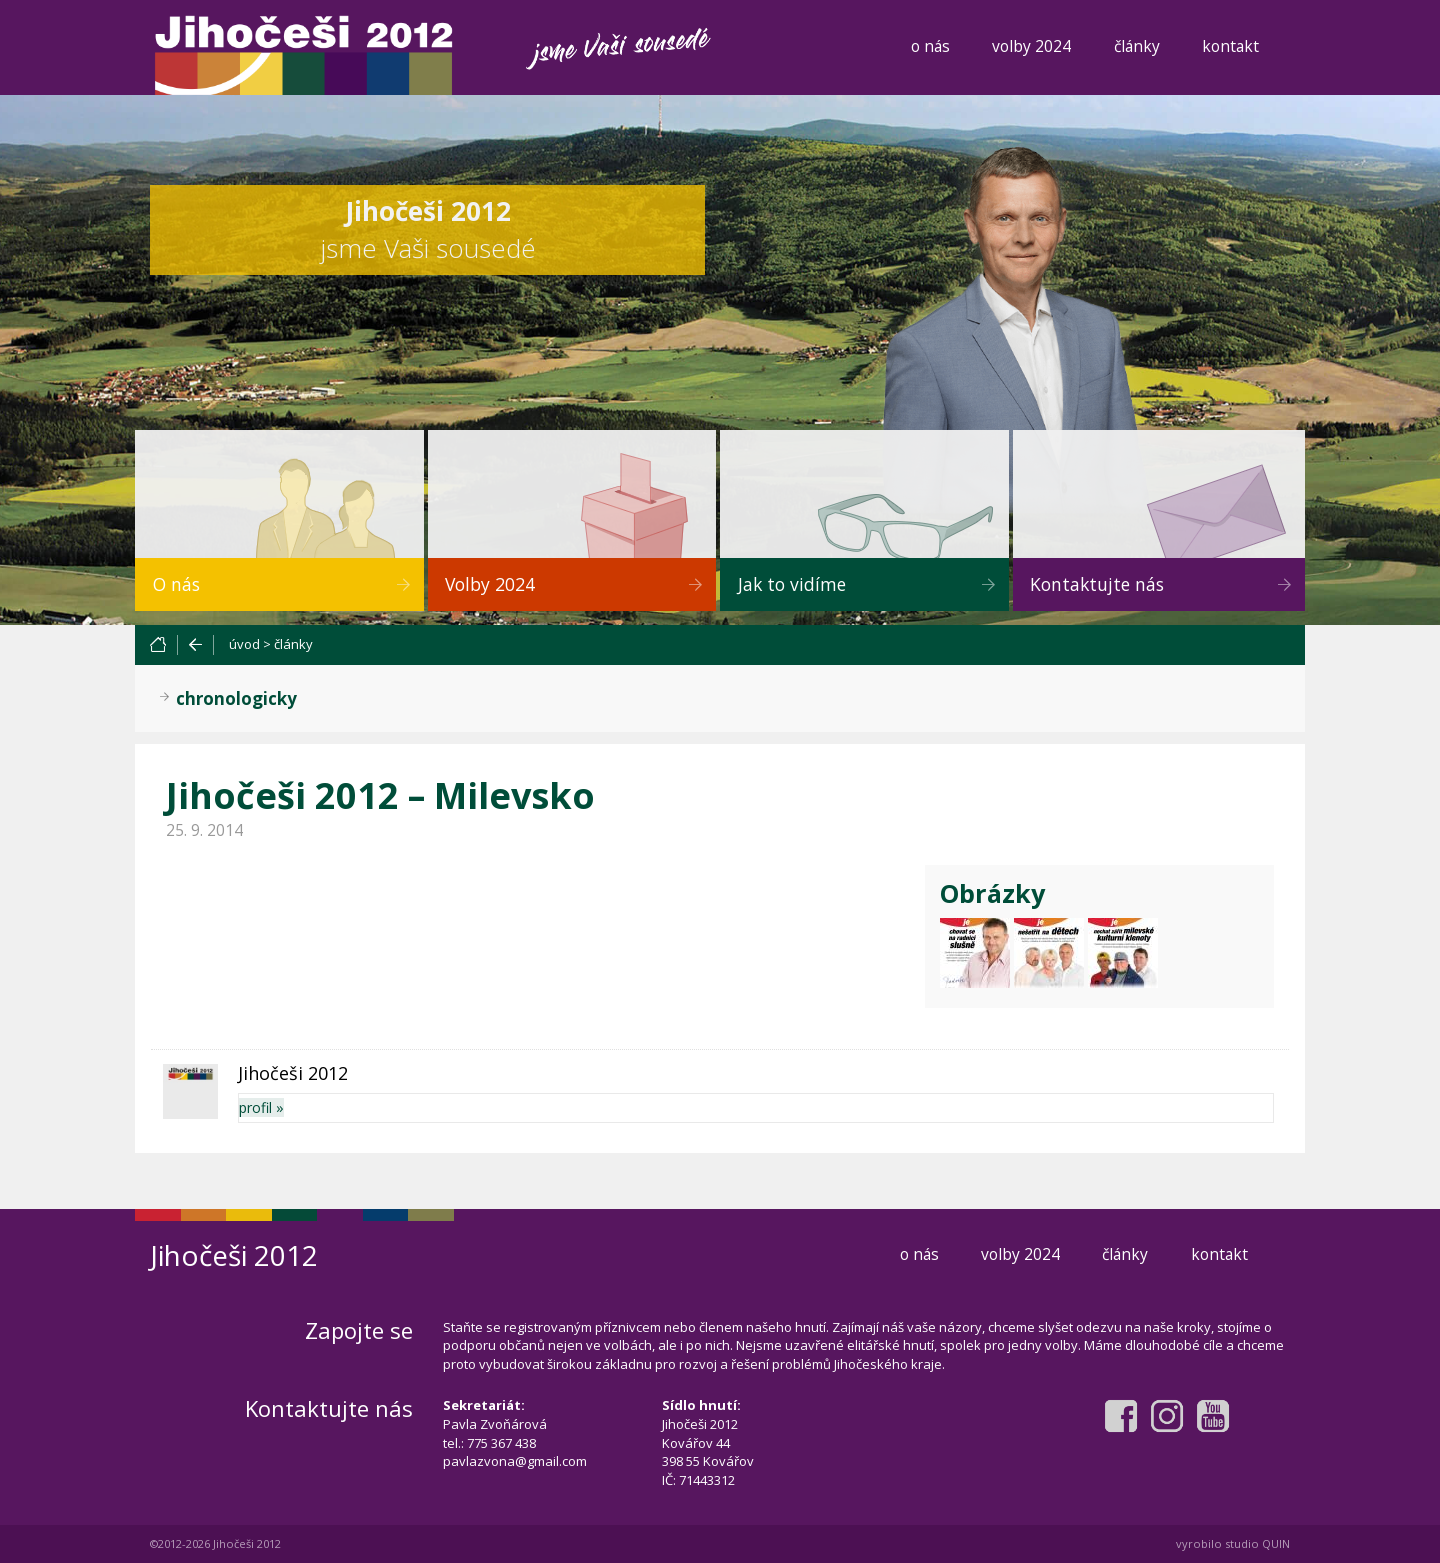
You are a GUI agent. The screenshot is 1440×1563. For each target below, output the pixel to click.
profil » (261, 1107)
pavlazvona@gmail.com (515, 1461)
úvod (244, 644)
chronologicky (236, 698)
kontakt (1230, 46)
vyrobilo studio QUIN (1233, 1543)
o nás (930, 46)
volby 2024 (1031, 46)
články (1137, 46)
